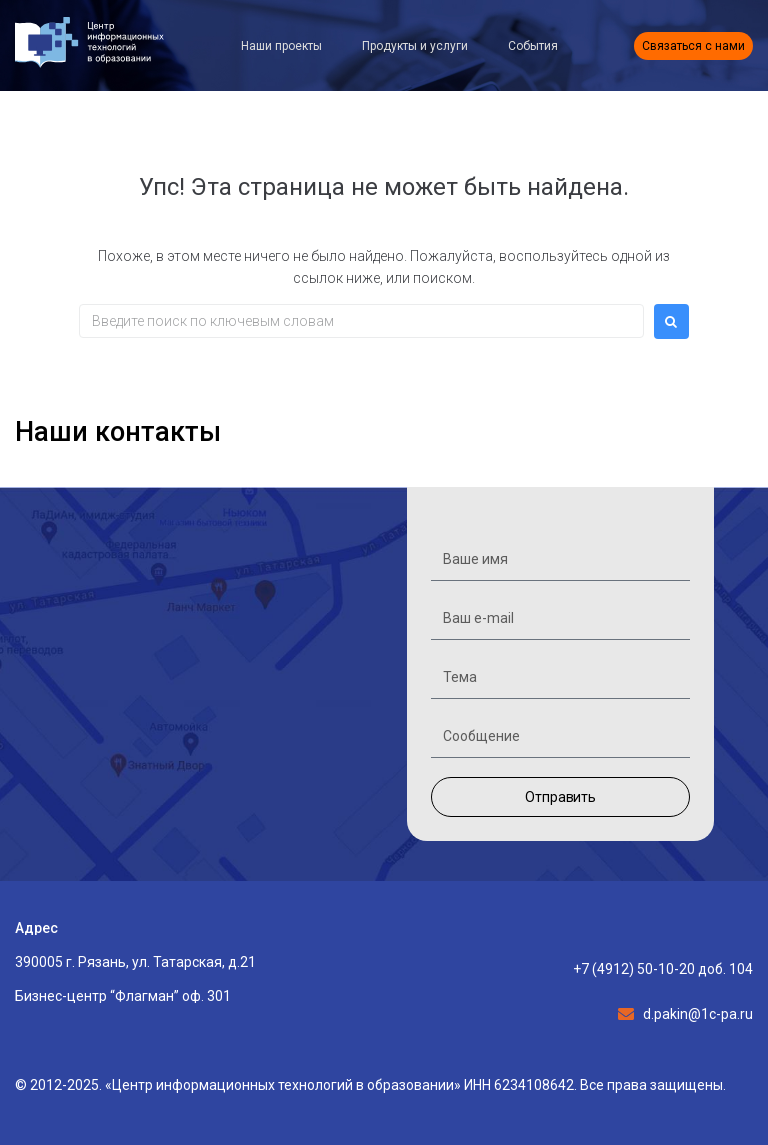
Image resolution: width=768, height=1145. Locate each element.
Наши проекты (281, 46)
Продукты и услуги (415, 46)
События (533, 46)
